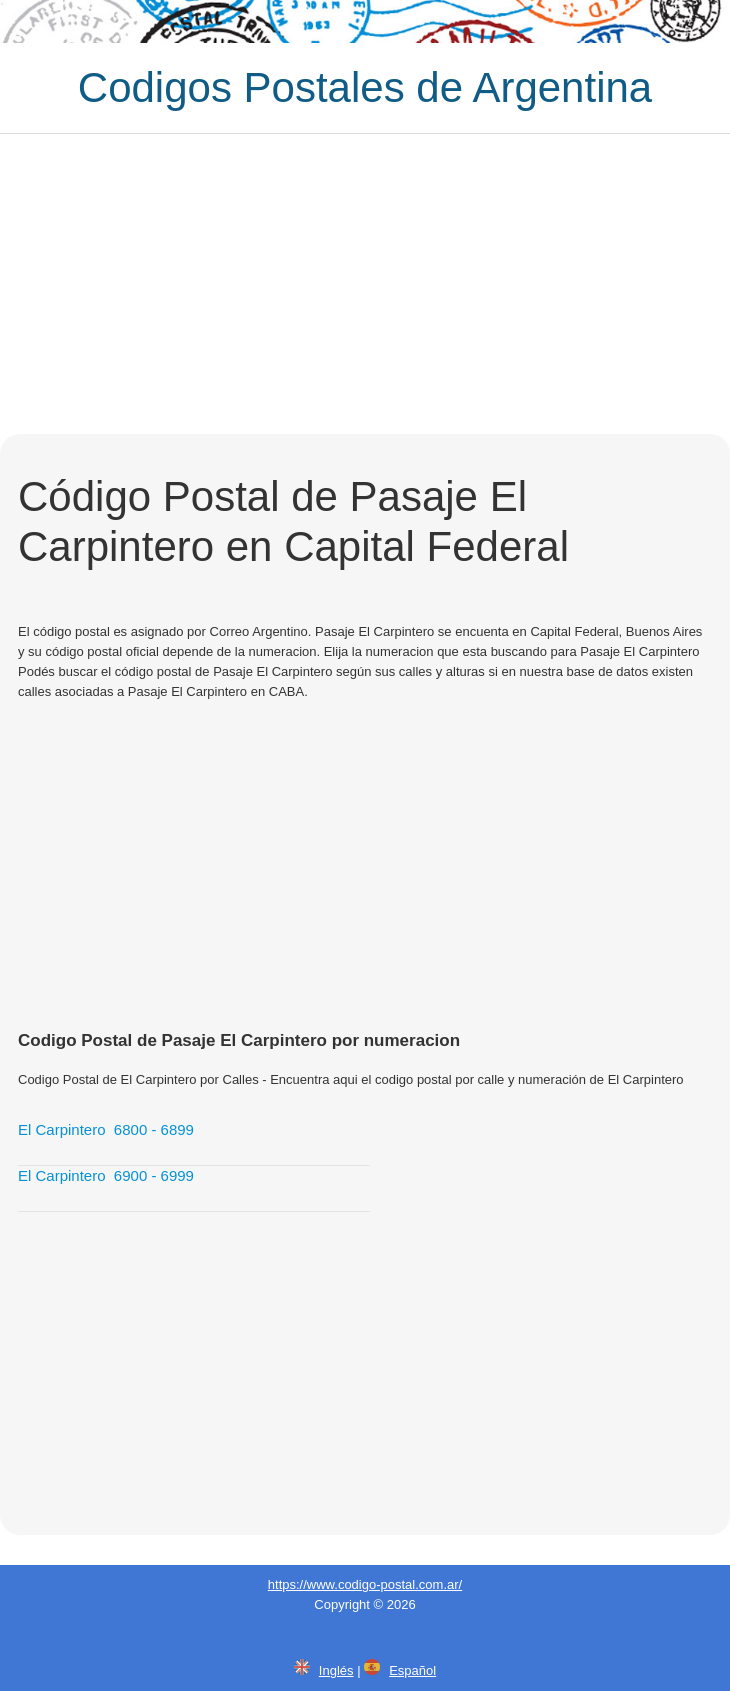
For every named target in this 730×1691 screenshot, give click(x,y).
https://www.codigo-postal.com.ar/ (365, 1584)
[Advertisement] (365, 284)
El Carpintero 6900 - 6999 (106, 1175)
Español (412, 1670)
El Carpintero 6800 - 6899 (106, 1129)
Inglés (336, 1670)
